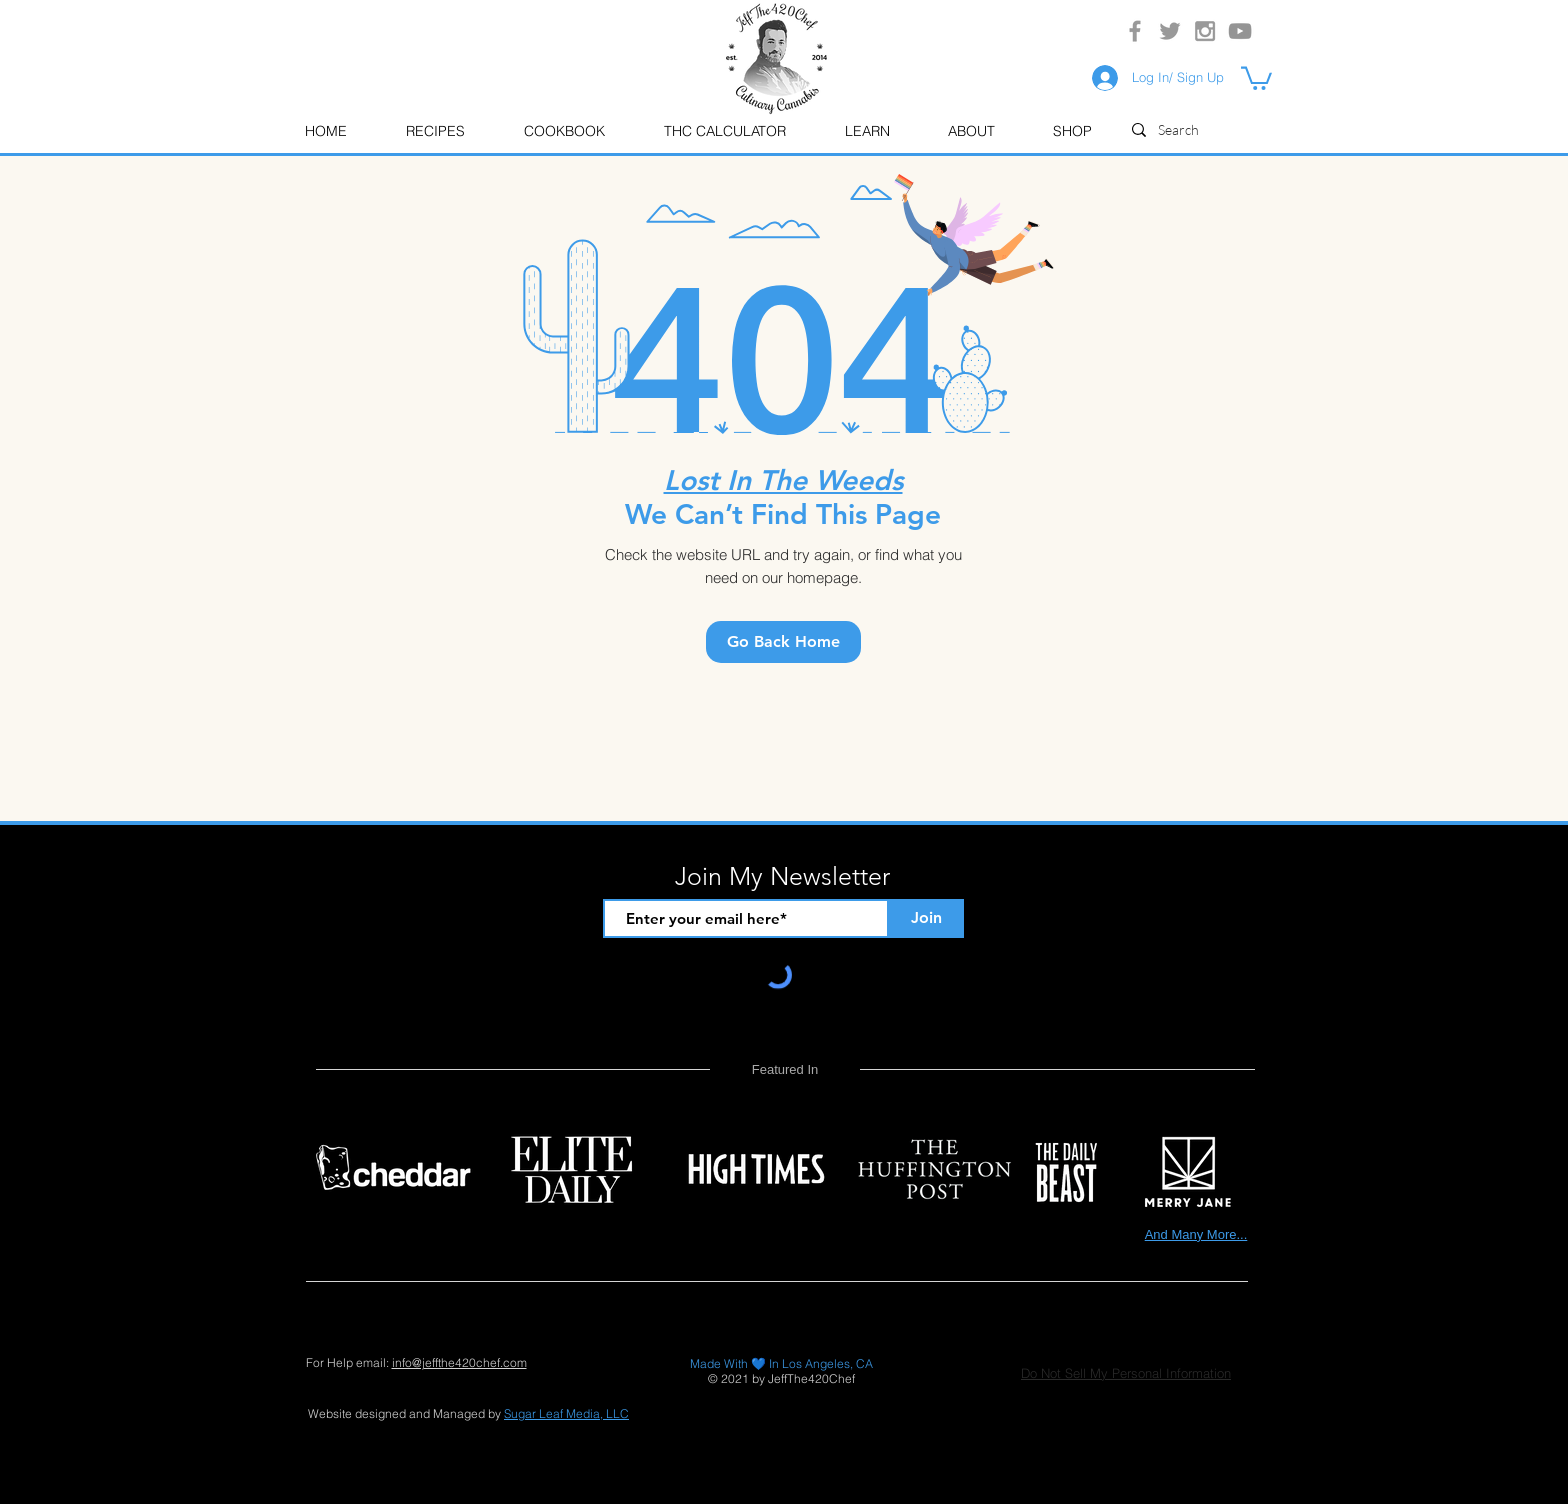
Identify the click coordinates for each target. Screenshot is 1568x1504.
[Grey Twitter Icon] (1170, 31)
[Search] (1209, 130)
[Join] (926, 918)
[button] (866, 131)
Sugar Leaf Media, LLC (566, 1413)
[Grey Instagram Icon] (1205, 31)
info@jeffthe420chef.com (459, 1362)
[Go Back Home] (783, 642)
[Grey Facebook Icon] (1135, 31)
